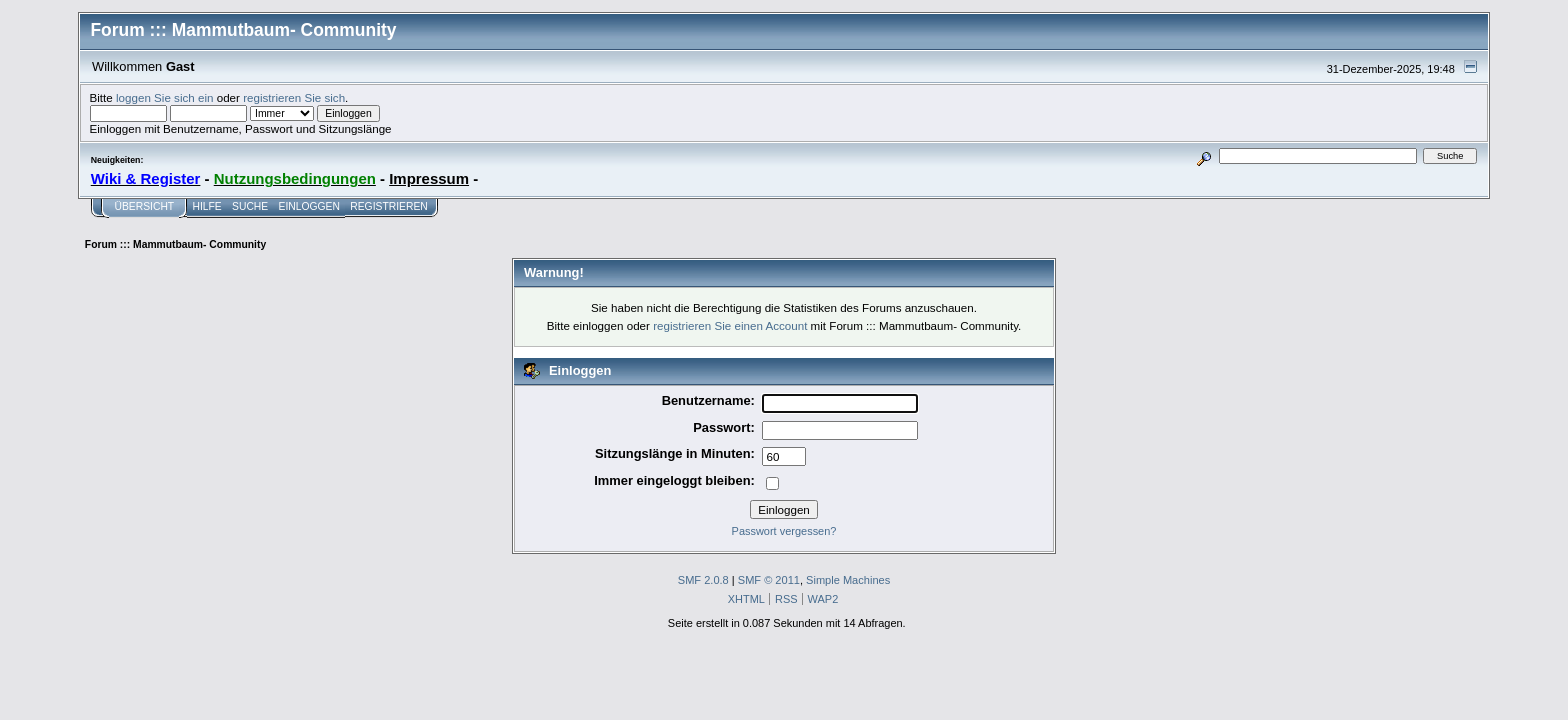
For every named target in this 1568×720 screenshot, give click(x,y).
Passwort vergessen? (784, 531)
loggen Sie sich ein (164, 97)
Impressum (429, 178)
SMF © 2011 (769, 580)
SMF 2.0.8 (703, 580)
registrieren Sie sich (294, 97)
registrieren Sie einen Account (730, 325)
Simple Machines (848, 580)
